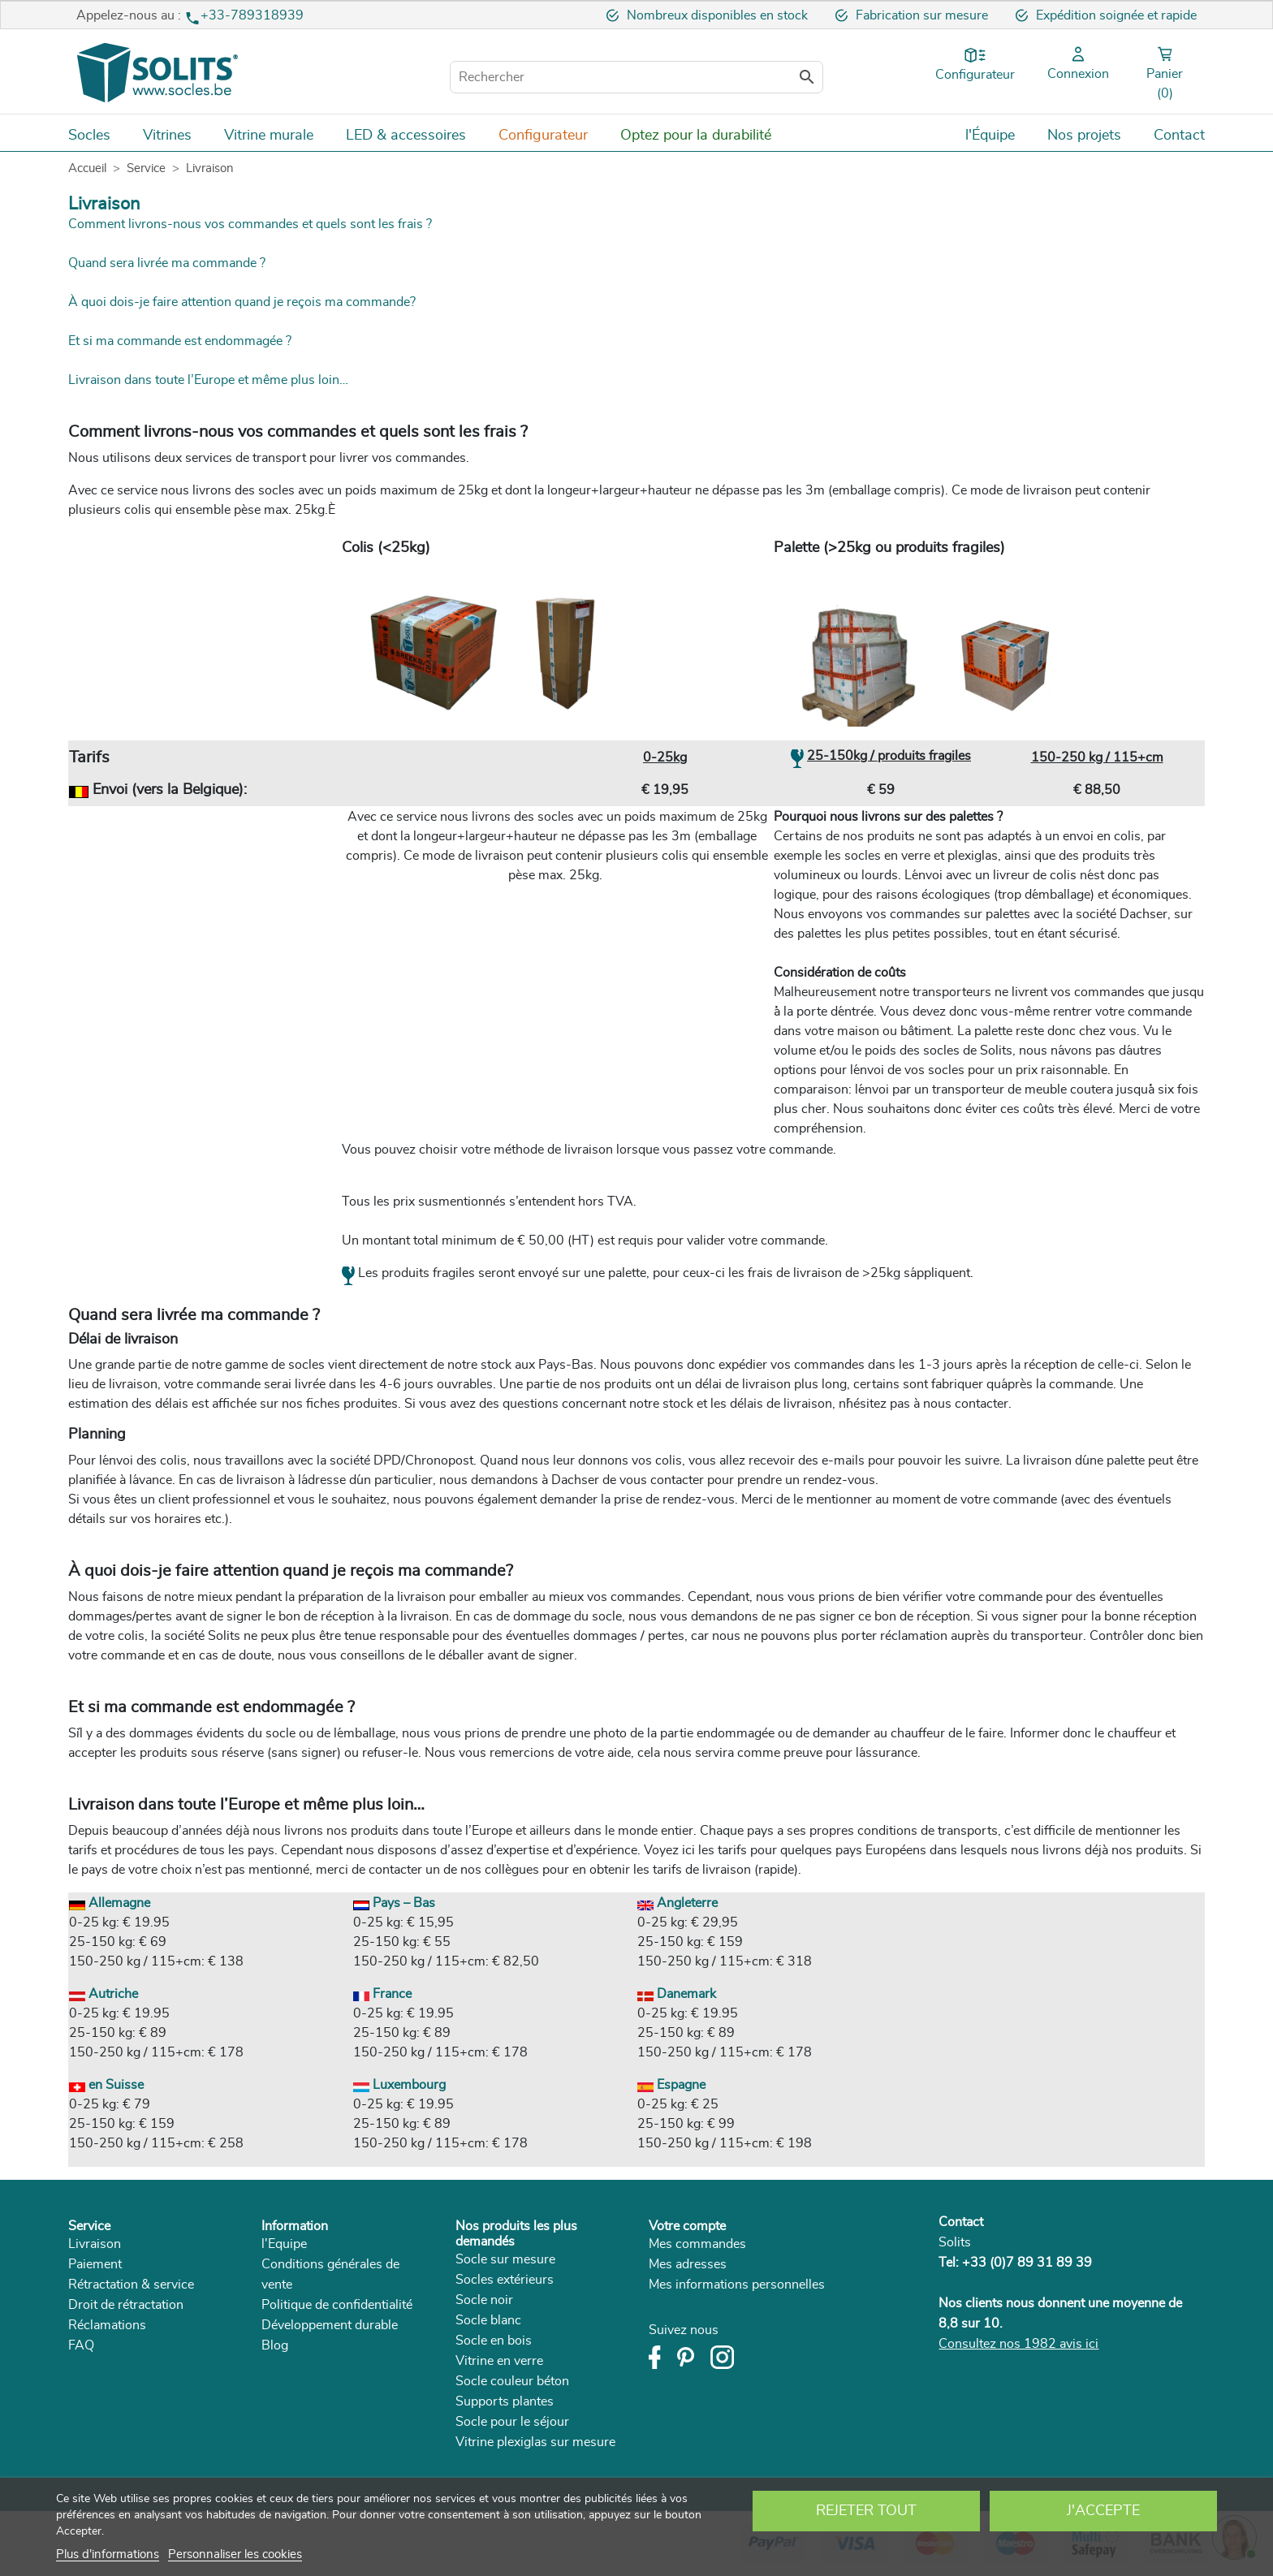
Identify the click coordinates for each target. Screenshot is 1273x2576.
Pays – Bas (394, 1902)
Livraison (94, 2243)
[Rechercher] (636, 77)
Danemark (676, 1993)
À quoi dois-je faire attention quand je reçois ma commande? (242, 302)
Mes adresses (688, 2264)
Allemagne (109, 1902)
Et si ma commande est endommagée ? (179, 340)
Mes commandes (697, 2243)
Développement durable (329, 2325)
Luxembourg (399, 2084)
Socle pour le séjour (512, 2421)
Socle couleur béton (512, 2381)
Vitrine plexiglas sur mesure (535, 2442)
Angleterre (677, 1902)
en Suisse (106, 2084)
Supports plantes (504, 2401)
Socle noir (484, 2299)
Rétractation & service (131, 2284)
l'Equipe (284, 2243)
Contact (961, 2222)
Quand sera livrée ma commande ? (166, 263)
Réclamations (107, 2325)
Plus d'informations (107, 2554)
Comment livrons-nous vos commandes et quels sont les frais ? (250, 224)
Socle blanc (488, 2320)
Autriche (103, 1993)
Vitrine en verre (499, 2360)
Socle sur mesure (505, 2259)
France (382, 1993)
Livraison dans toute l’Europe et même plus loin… (208, 379)
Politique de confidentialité (336, 2304)
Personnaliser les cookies (235, 2554)
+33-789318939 (252, 15)
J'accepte (1103, 2511)
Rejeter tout (866, 2511)
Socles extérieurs (504, 2279)
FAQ (81, 2345)
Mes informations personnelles (737, 2284)
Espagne (671, 2084)
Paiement (95, 2264)
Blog (274, 2345)
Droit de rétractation (125, 2304)
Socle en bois (493, 2340)
